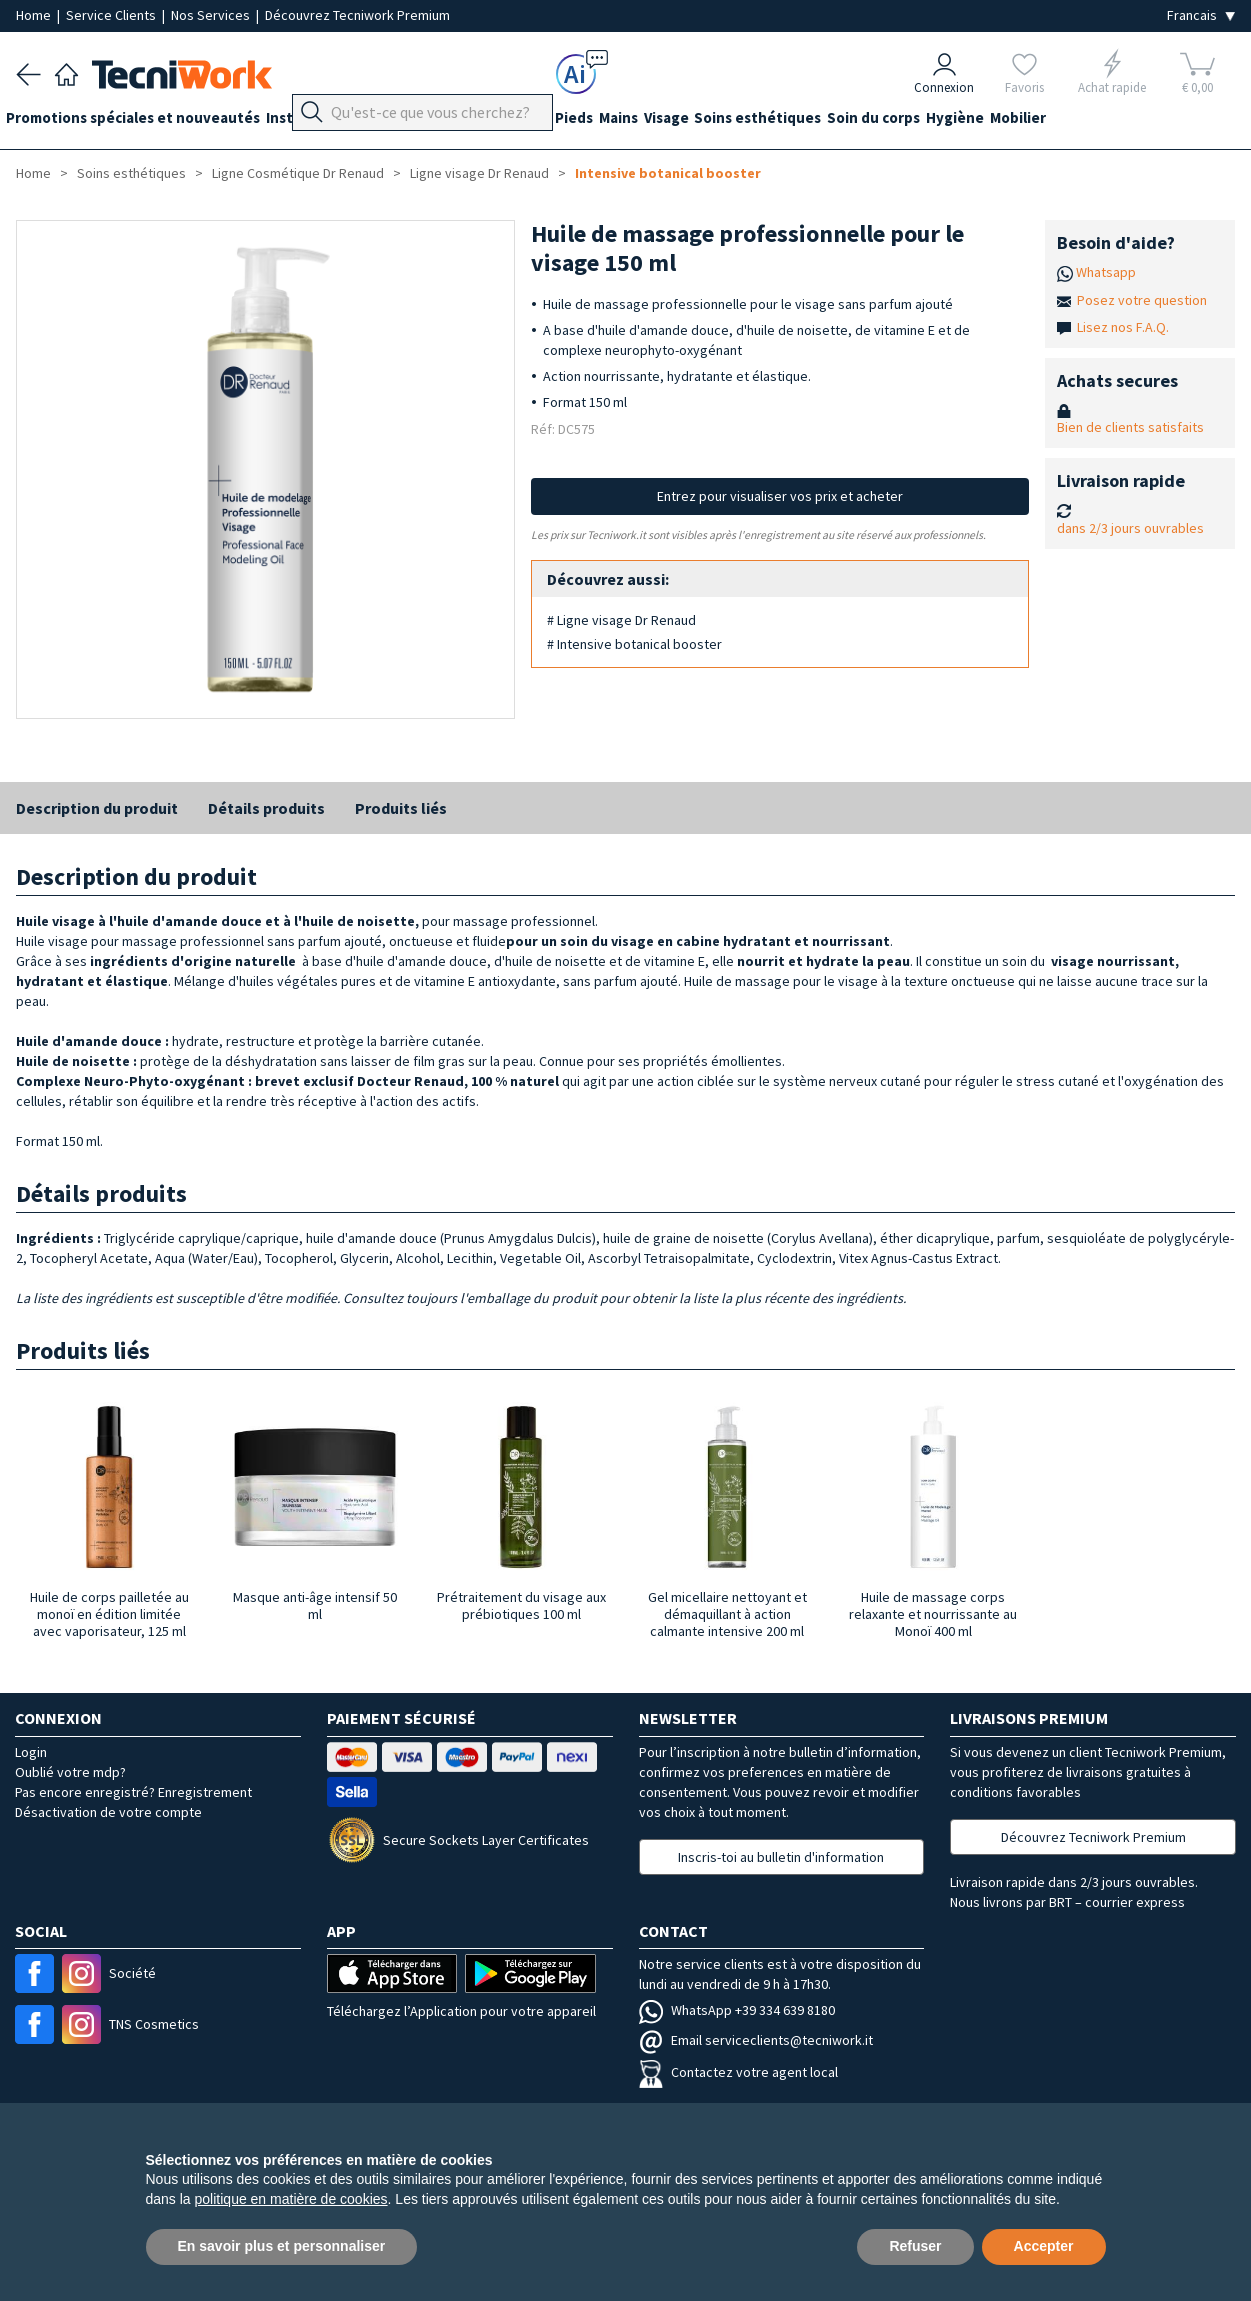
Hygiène (1047, 121)
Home (35, 15)
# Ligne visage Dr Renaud (621, 620)
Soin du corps (955, 121)
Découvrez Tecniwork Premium (357, 15)
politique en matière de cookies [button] (291, 2199)
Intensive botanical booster (668, 173)
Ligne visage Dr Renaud (479, 173)
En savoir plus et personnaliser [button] (282, 2246)
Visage (727, 121)
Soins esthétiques (829, 121)
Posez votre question (1142, 300)
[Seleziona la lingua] (1201, 15)
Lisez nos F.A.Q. (1123, 327)
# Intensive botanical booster (634, 644)
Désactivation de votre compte (108, 1812)
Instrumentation (344, 121)
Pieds (615, 121)
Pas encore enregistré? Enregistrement (133, 1792)
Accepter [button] (1044, 2246)
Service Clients (112, 15)
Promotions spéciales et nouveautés (143, 121)
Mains (669, 121)
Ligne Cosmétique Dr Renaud (298, 173)
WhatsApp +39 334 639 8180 (737, 2010)
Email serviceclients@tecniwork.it (756, 2040)
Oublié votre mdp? (70, 1772)
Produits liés (401, 808)
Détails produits (266, 808)
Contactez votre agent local (738, 2072)
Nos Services (212, 15)
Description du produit (97, 808)
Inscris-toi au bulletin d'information (781, 1857)
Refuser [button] (915, 2246)
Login (31, 1752)
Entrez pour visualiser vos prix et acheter (780, 496)
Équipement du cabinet (499, 121)
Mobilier (1120, 121)
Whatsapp (1106, 272)
